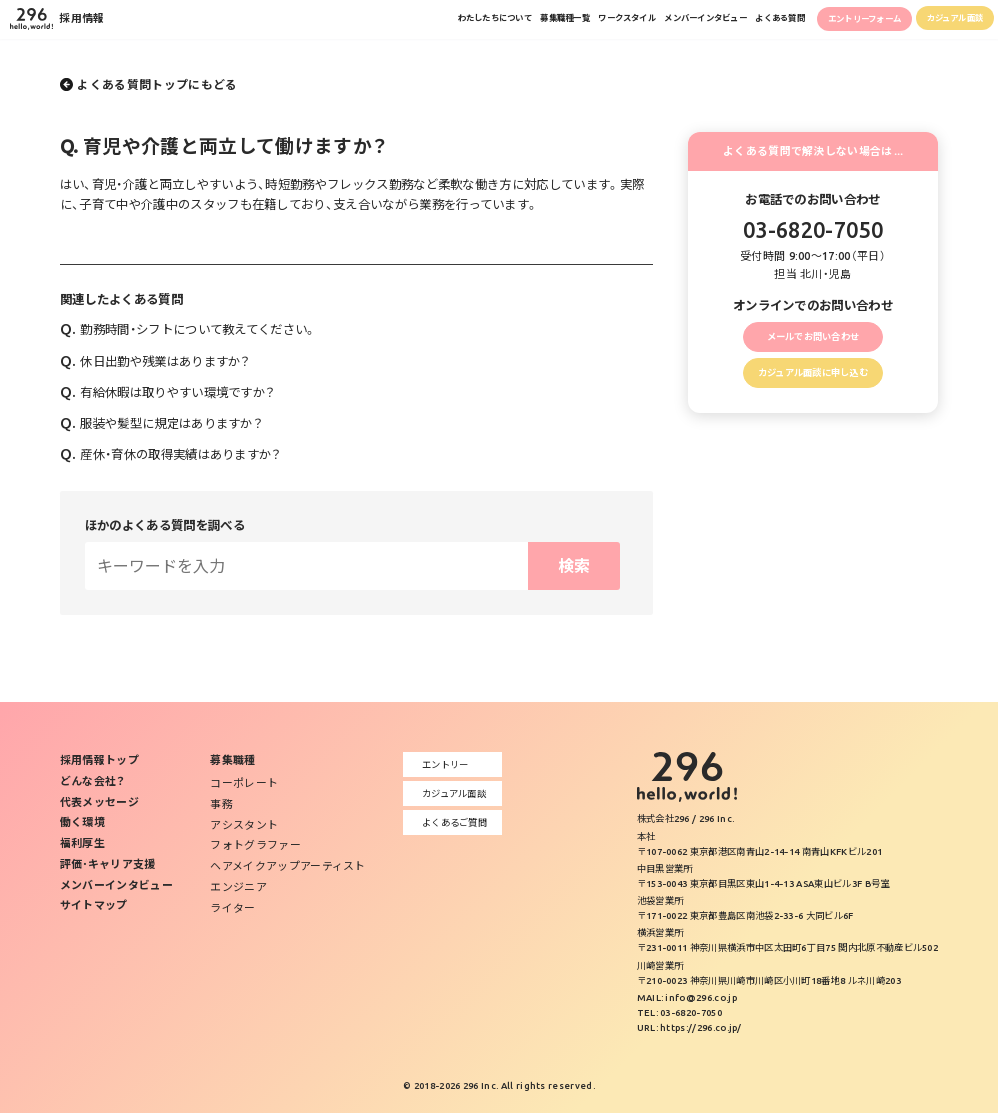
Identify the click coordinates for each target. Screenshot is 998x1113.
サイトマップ (94, 905)
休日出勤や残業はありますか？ (155, 361)
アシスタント (244, 825)
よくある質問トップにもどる (157, 84)
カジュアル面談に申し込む (813, 383)
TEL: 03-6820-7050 (679, 1012)
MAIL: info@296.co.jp (687, 997)
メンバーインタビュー (601, 23)
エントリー (441, 764)
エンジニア (238, 887)
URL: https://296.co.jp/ (689, 1027)
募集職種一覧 (410, 23)
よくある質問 (703, 23)
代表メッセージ (99, 802)
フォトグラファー (255, 845)
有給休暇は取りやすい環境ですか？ (168, 392)
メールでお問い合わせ (812, 339)
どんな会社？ (93, 781)
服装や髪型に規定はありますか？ (161, 423)
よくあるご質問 (450, 822)
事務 (221, 804)
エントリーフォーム (817, 24)
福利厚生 (82, 843)
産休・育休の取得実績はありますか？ (171, 454)
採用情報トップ (99, 760)
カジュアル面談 (940, 23)
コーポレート (244, 783)
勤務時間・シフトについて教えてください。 (188, 329)
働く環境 (82, 822)
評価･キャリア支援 (108, 864)
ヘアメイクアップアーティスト (287, 866)
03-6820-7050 (813, 230)
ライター (232, 908)
